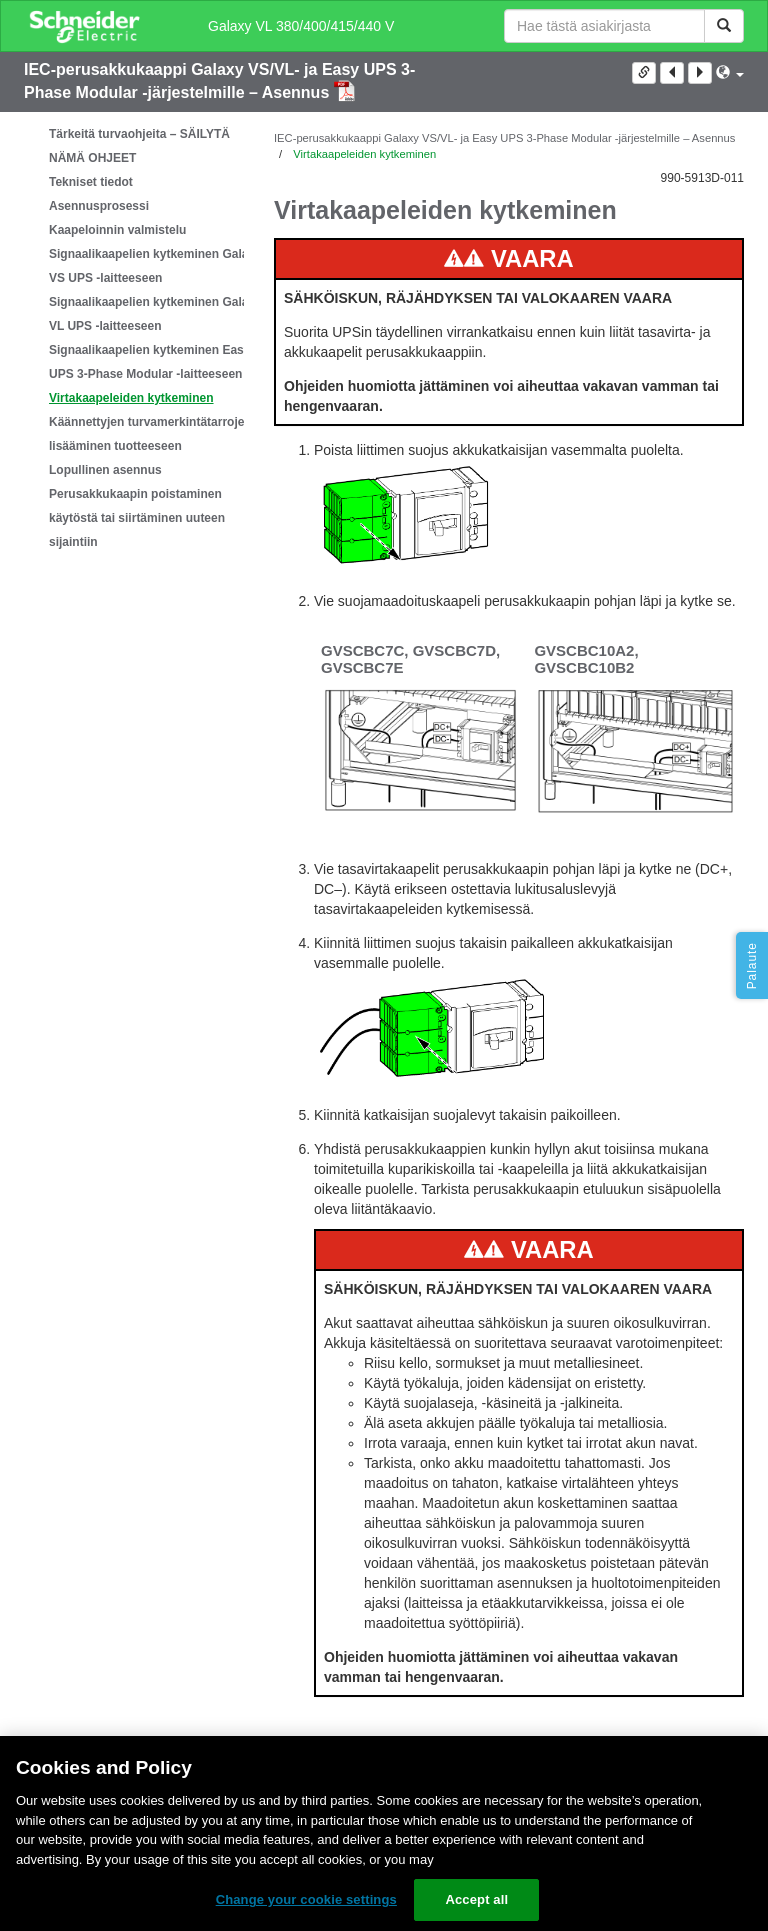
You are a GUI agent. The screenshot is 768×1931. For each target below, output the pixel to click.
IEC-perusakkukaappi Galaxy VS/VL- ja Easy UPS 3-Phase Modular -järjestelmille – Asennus (504, 138)
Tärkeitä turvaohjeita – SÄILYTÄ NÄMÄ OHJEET (139, 146)
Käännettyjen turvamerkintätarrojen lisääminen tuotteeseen (150, 434)
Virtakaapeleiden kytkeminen (131, 398)
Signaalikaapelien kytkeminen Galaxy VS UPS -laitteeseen (155, 266)
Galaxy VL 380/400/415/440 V (301, 26)
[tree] (134, 338)
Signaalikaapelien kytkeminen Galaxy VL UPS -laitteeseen (155, 314)
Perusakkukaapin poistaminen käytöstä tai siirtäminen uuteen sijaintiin (137, 518)
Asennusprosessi (99, 206)
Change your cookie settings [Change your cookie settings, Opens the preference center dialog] (306, 1899)
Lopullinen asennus (105, 470)
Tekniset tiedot (91, 182)
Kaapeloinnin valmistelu (117, 230)
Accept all (476, 1899)
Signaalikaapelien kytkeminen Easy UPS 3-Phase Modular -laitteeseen (149, 362)
